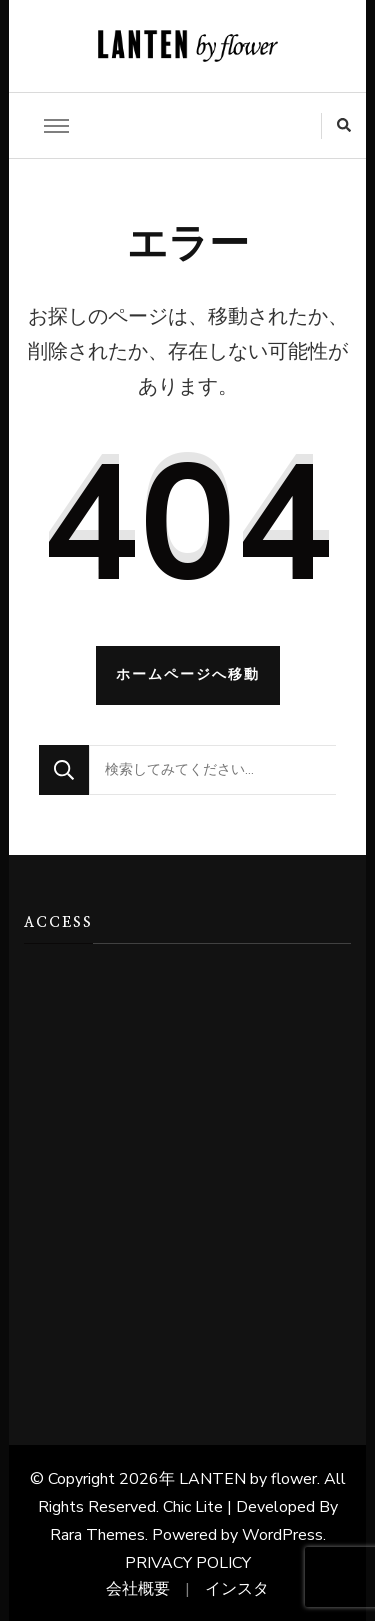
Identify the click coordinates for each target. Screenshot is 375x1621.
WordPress (282, 1535)
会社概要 (138, 1589)
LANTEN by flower (248, 1479)
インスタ (237, 1589)
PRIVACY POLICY (188, 1563)
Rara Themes (97, 1535)
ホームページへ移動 (188, 674)
